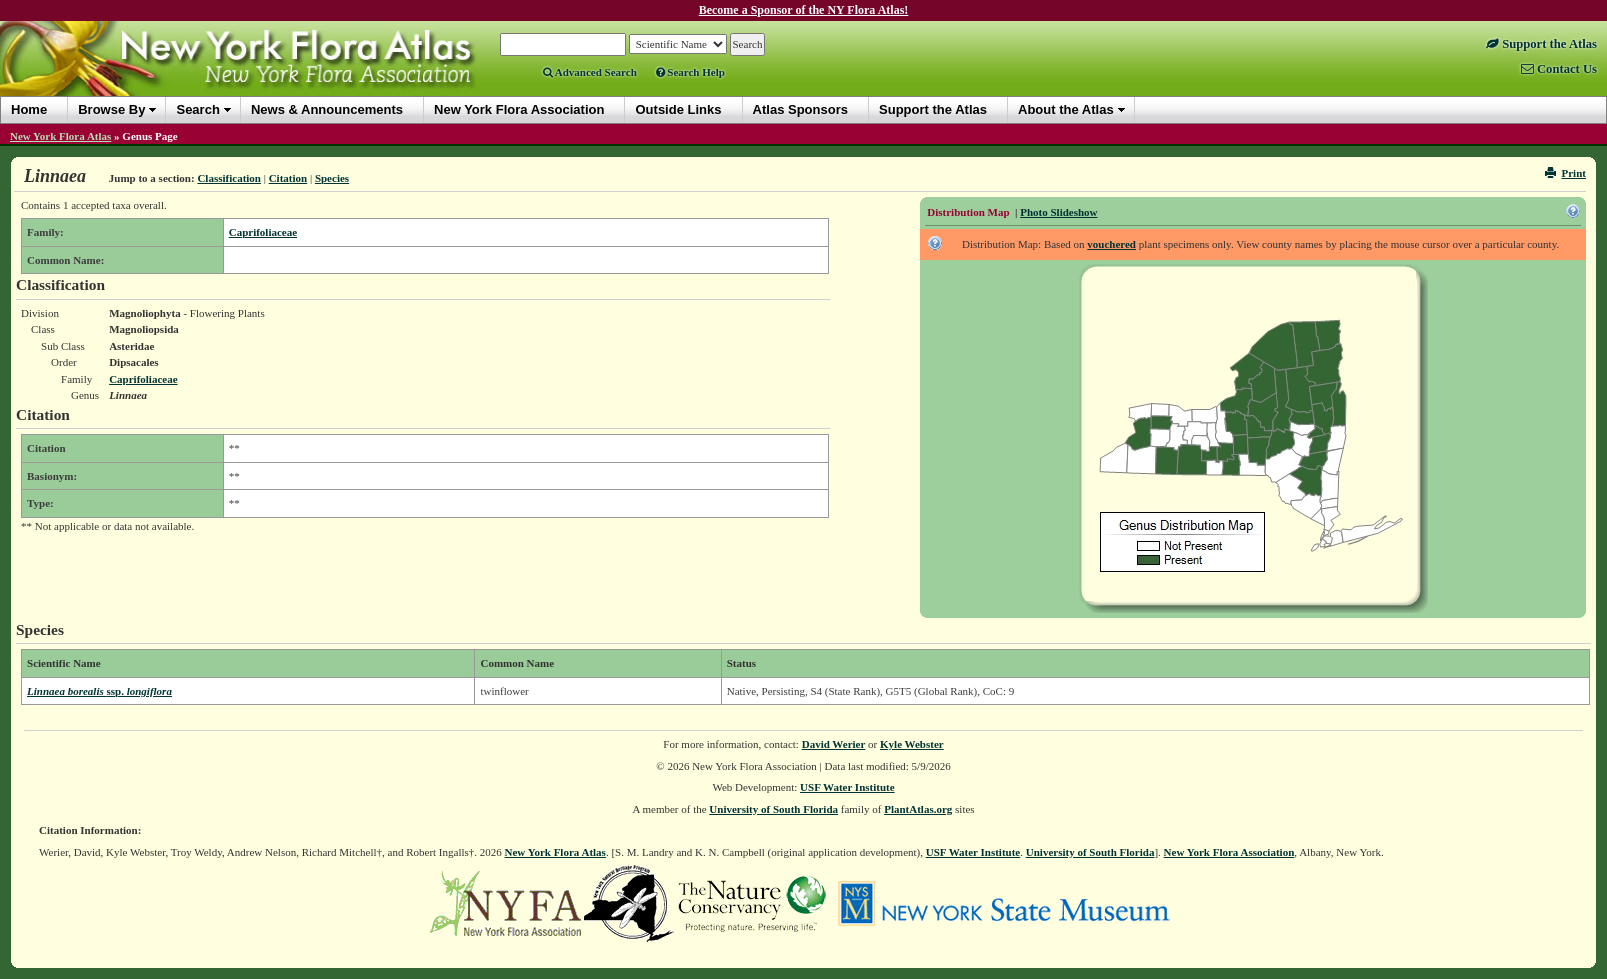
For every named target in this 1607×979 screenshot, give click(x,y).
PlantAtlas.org (918, 809)
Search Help (690, 72)
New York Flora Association (1229, 852)
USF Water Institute (847, 787)
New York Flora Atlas (60, 136)
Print (1565, 173)
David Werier (834, 744)
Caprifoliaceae (263, 232)
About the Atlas (1066, 109)
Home (29, 109)
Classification (229, 178)
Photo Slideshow (1058, 212)
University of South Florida (773, 809)
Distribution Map (968, 212)
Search (197, 109)
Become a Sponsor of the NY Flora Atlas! (804, 10)
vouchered (1111, 244)
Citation (288, 178)
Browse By (111, 109)
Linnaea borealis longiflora (99, 691)
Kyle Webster (912, 744)
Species (332, 178)
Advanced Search (590, 72)
